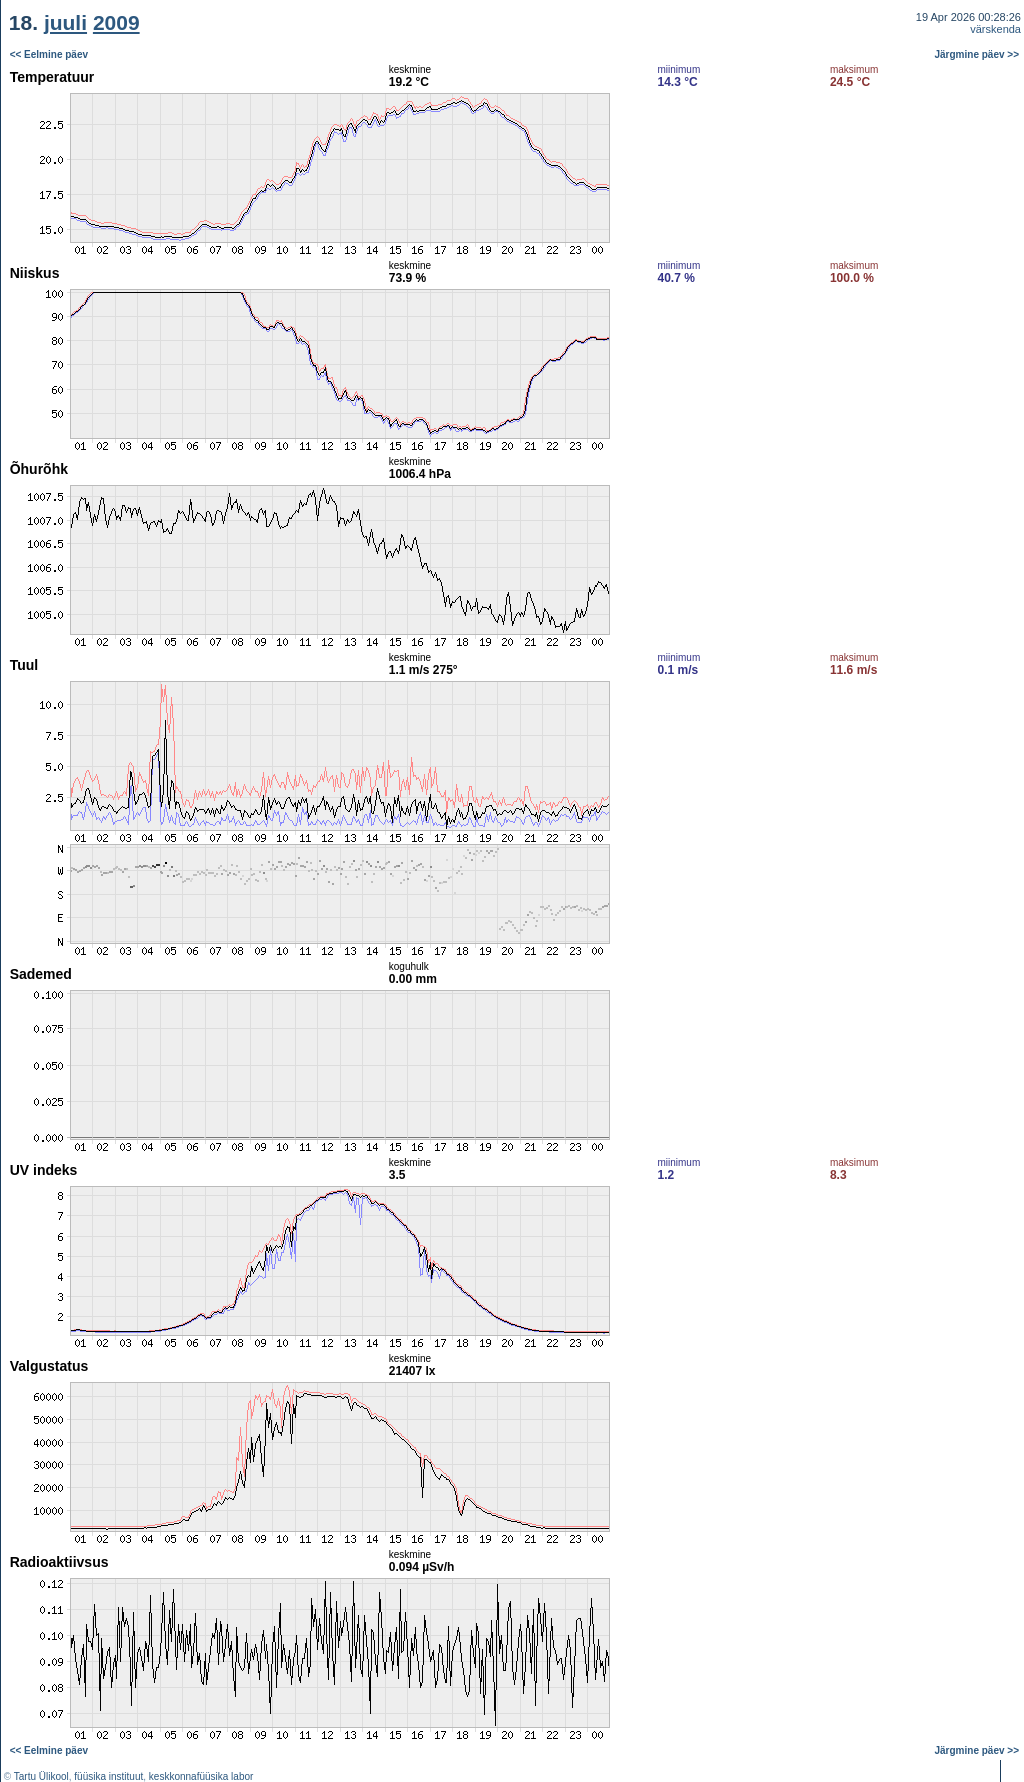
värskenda (995, 29)
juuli (65, 22)
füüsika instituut (108, 1776)
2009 (116, 22)
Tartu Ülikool (41, 1776)
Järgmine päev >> (977, 54)
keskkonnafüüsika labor (201, 1776)
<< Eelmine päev (49, 54)
